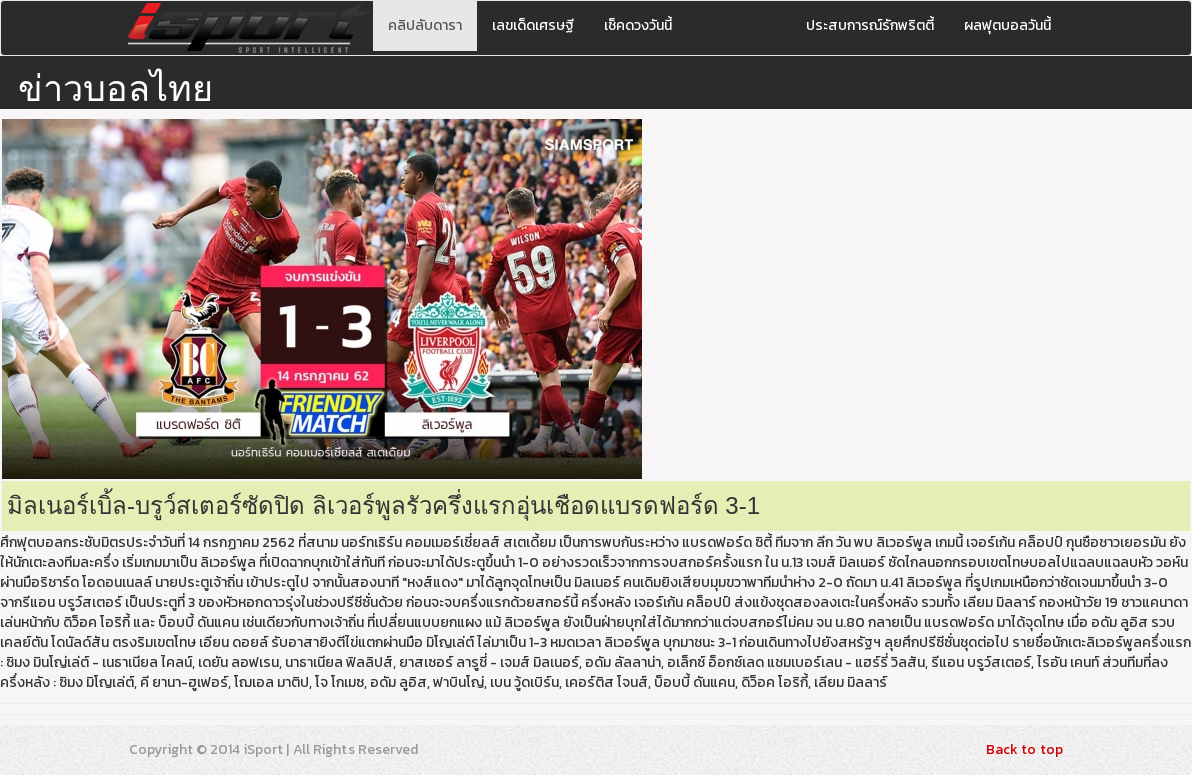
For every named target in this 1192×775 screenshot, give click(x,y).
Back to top (1024, 749)
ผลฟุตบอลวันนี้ (1007, 25)
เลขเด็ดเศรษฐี (533, 25)
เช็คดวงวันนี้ (638, 25)
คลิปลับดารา (425, 25)
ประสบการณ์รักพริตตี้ (870, 25)
